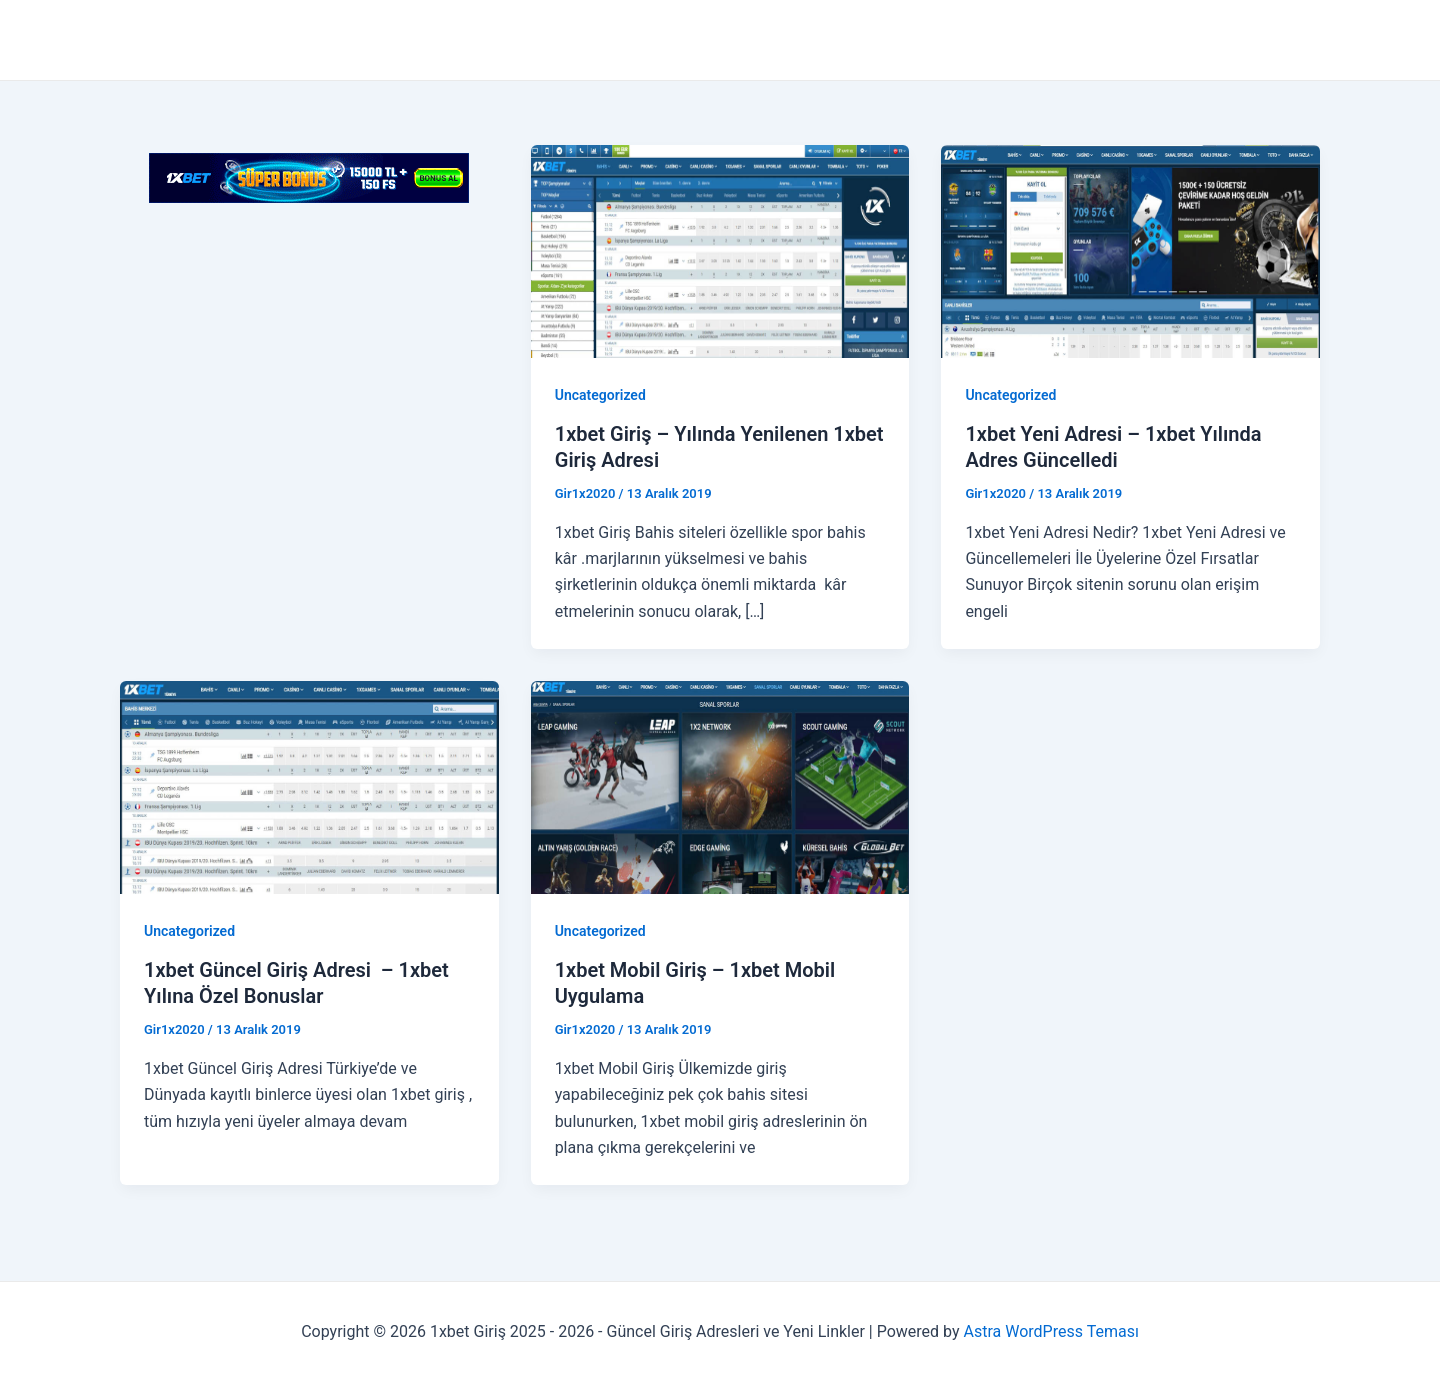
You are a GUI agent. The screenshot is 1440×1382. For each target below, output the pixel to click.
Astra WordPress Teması (1051, 1331)
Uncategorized (600, 395)
